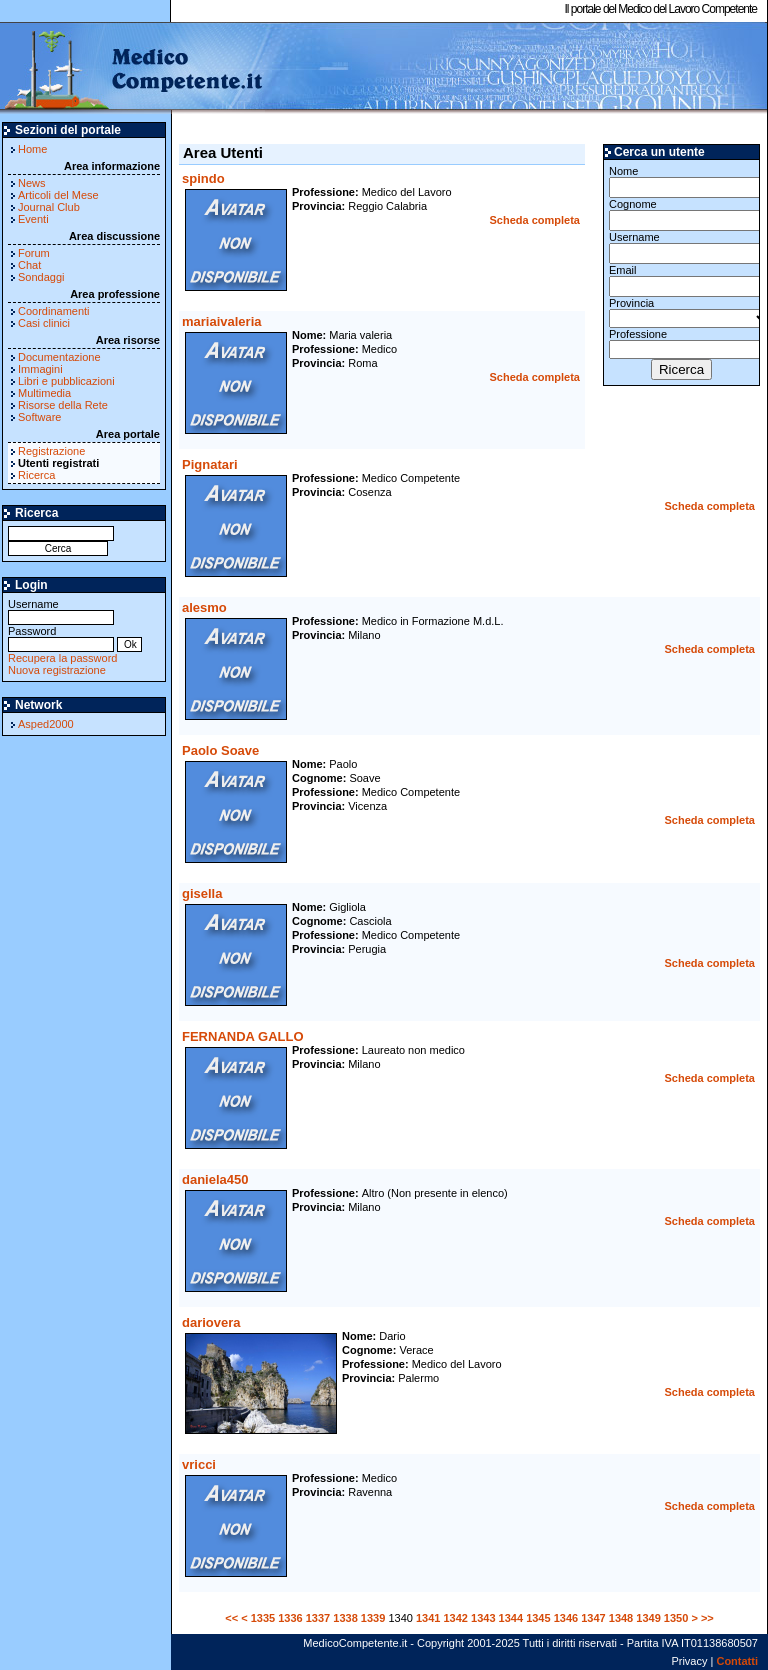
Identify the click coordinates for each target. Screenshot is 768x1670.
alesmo (204, 607)
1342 (455, 1618)
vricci (199, 1464)
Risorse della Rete (63, 405)
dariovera (211, 1322)
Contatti (737, 1661)
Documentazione (59, 357)
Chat (29, 265)
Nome (681, 181)
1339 (373, 1618)
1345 (538, 1618)
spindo (203, 178)
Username (61, 610)
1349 (648, 1618)
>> (707, 1618)
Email (681, 280)
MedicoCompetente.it (132, 68)
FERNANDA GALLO (243, 1036)
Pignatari (210, 464)
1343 (483, 1618)
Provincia (681, 312)
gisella (202, 893)
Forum (34, 253)
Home (32, 149)
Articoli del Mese (58, 195)
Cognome (681, 214)
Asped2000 (46, 724)
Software (39, 417)
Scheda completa (535, 220)
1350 (676, 1618)
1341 (428, 1618)
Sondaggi (41, 277)
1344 (511, 1618)
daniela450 (215, 1179)
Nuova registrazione (57, 670)
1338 (345, 1618)
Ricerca (36, 475)
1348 (621, 1618)
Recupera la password (62, 658)
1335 (263, 1618)
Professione (681, 343)
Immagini (40, 369)
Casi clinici (44, 323)
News (32, 183)
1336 (290, 1618)
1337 (318, 1618)
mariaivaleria (222, 321)
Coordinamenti (54, 311)
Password (61, 637)
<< (231, 1618)
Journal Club (49, 207)
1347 (593, 1618)
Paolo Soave (220, 750)
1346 (566, 1618)
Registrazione (51, 451)
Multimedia (44, 393)
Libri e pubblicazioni (66, 381)
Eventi (33, 219)
